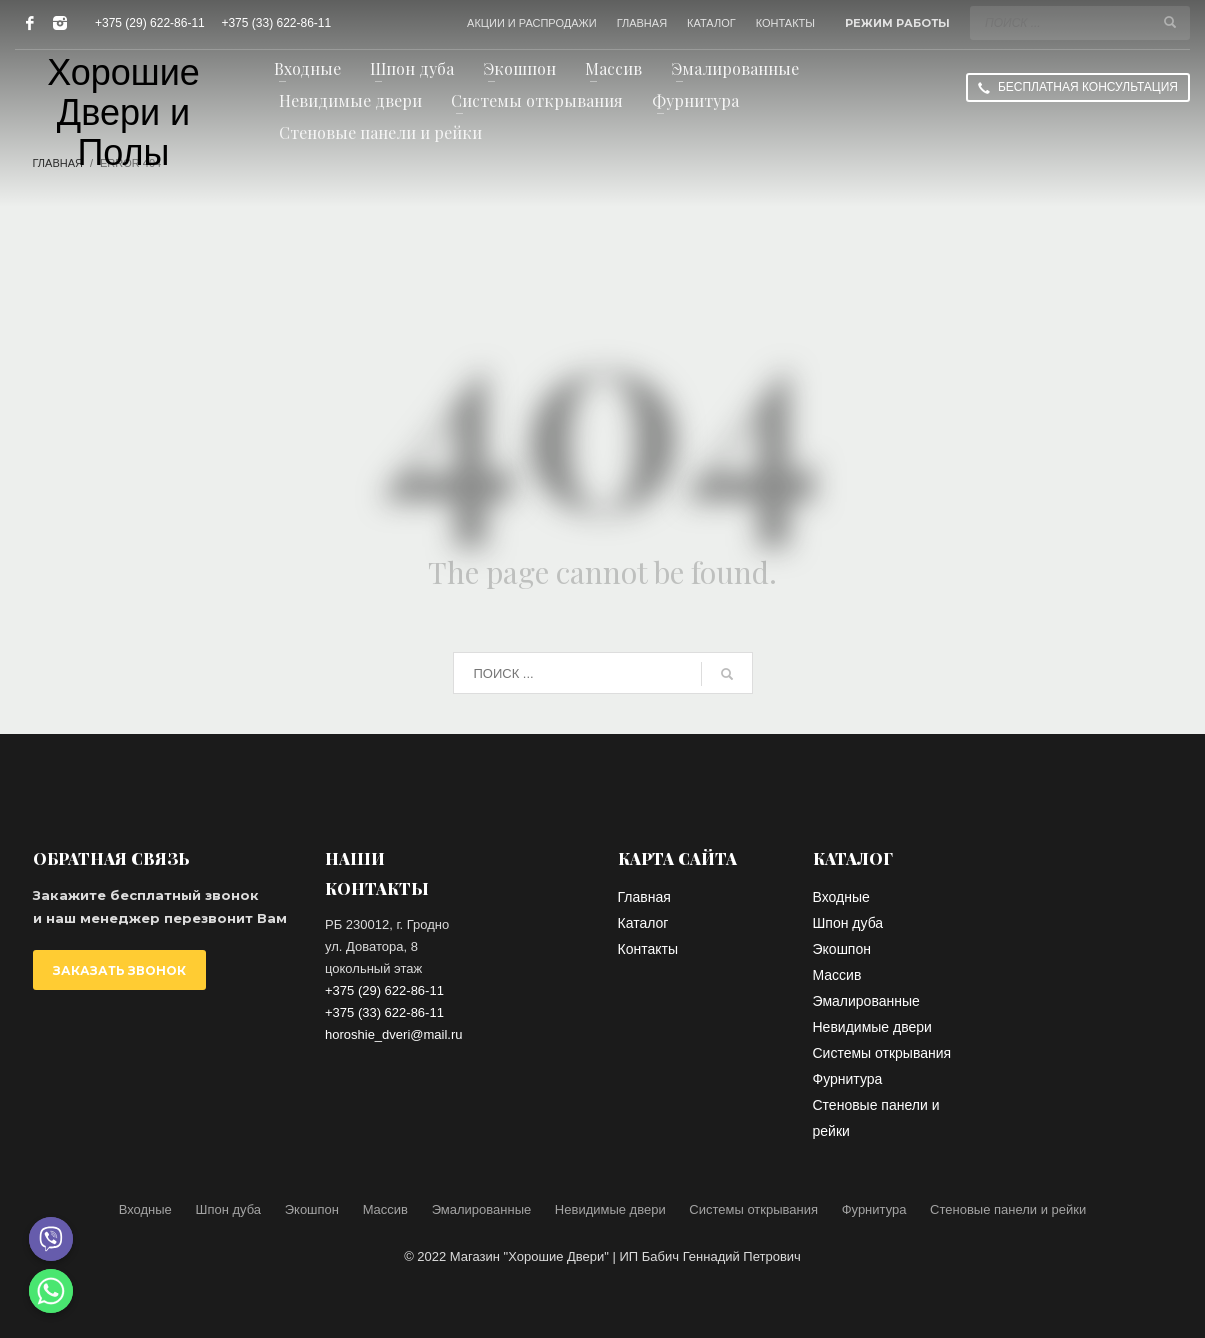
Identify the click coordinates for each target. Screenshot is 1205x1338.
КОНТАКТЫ (785, 23)
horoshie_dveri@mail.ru (393, 1034)
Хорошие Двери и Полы (123, 113)
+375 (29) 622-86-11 (150, 23)
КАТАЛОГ (711, 23)
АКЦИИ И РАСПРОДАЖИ (532, 23)
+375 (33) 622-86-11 (276, 23)
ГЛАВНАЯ (642, 23)
